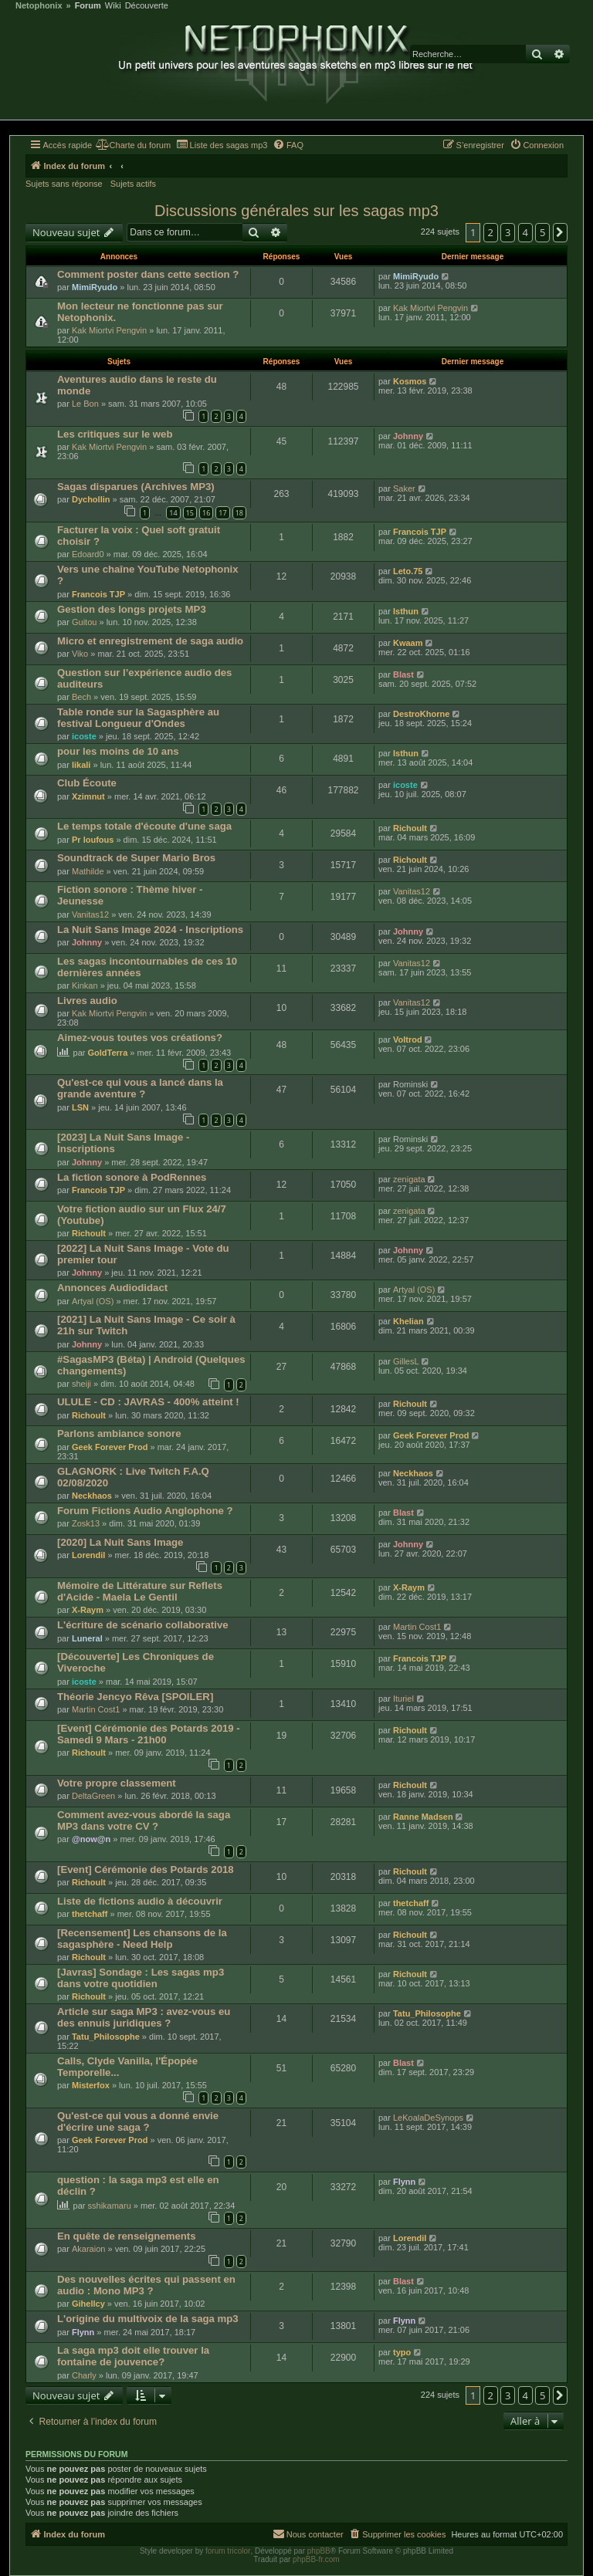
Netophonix (39, 6)
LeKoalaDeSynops (428, 2117)
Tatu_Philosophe (106, 2036)
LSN (80, 1107)
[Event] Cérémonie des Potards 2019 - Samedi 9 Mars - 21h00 (148, 1734)
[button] (560, 232)
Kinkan (85, 985)
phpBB (318, 2551)
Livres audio (87, 1000)
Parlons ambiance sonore (119, 1433)
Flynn (404, 2181)
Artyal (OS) (93, 1301)
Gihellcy (88, 2303)
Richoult (410, 828)
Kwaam (408, 642)
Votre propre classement (116, 1783)
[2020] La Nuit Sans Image (120, 1542)
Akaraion (88, 2248)
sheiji (81, 1383)
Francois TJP (419, 531)
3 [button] (507, 232)
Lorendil (88, 1555)
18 (239, 513)
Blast (403, 674)
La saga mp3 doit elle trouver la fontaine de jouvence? (133, 2356)
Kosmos (409, 381)
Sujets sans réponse (64, 183)
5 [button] (542, 232)
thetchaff (89, 1913)
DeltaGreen (93, 1795)
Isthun (405, 611)
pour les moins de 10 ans (118, 751)
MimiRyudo (94, 287)
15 (190, 513)
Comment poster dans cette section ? (148, 274)
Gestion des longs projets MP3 (131, 609)
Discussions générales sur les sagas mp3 (296, 210)
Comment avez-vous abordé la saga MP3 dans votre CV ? (143, 1820)
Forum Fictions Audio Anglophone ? (145, 1510)
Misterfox (91, 2085)
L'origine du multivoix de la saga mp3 (148, 2318)
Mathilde (88, 871)
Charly (84, 2375)
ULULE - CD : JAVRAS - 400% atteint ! (148, 1402)
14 (173, 513)
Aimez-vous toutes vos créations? (139, 1037)
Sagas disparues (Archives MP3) (136, 486)
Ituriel (403, 1698)
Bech (81, 696)
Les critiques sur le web (115, 434)
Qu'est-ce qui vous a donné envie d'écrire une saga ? (138, 2121)
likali (81, 764)
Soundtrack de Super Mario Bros (136, 858)
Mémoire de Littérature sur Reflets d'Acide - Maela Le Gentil (139, 1591)
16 (206, 513)
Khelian (408, 1321)
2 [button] (490, 232)
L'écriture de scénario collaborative (143, 1625)
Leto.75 (408, 571)
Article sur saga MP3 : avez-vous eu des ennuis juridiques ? (143, 2017)
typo (402, 2352)
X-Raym (87, 1609)
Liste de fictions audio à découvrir (139, 1901)
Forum (88, 6)
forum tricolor (227, 2551)
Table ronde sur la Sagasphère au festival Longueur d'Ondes (138, 717)
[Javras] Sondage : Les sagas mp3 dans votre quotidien (140, 1977)
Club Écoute (87, 783)
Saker (404, 488)
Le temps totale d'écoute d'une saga (144, 826)
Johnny (408, 436)
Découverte (146, 6)
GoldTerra (108, 1052)
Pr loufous (93, 839)
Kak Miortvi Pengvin (109, 330)
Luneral (87, 1638)
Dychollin (91, 499)
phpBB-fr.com (316, 2559)
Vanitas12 (90, 914)
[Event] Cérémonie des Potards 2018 (145, 1869)
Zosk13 (86, 1523)
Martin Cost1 (417, 1626)
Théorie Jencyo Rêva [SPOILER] (135, 1696)
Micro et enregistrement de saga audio (150, 641)
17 (222, 513)
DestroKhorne (421, 713)
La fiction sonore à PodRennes (131, 1177)
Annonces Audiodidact (112, 1287)
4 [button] (525, 232)
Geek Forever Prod (109, 1447)
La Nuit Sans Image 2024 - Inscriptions (150, 929)
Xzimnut (88, 796)
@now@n (91, 1839)
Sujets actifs (133, 183)
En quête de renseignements (126, 2236)
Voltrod (407, 1039)
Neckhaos (92, 1495)
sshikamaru (109, 2205)
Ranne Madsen (423, 1816)
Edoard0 (88, 554)
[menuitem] (133, 145)
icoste (84, 736)
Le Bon (85, 403)
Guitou (84, 622)
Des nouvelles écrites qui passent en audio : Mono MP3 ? (146, 2285)
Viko (80, 653)
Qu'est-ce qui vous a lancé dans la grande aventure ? (140, 1088)
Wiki (113, 6)
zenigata (409, 1179)
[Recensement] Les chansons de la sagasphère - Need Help (142, 1938)
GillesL (406, 1361)
